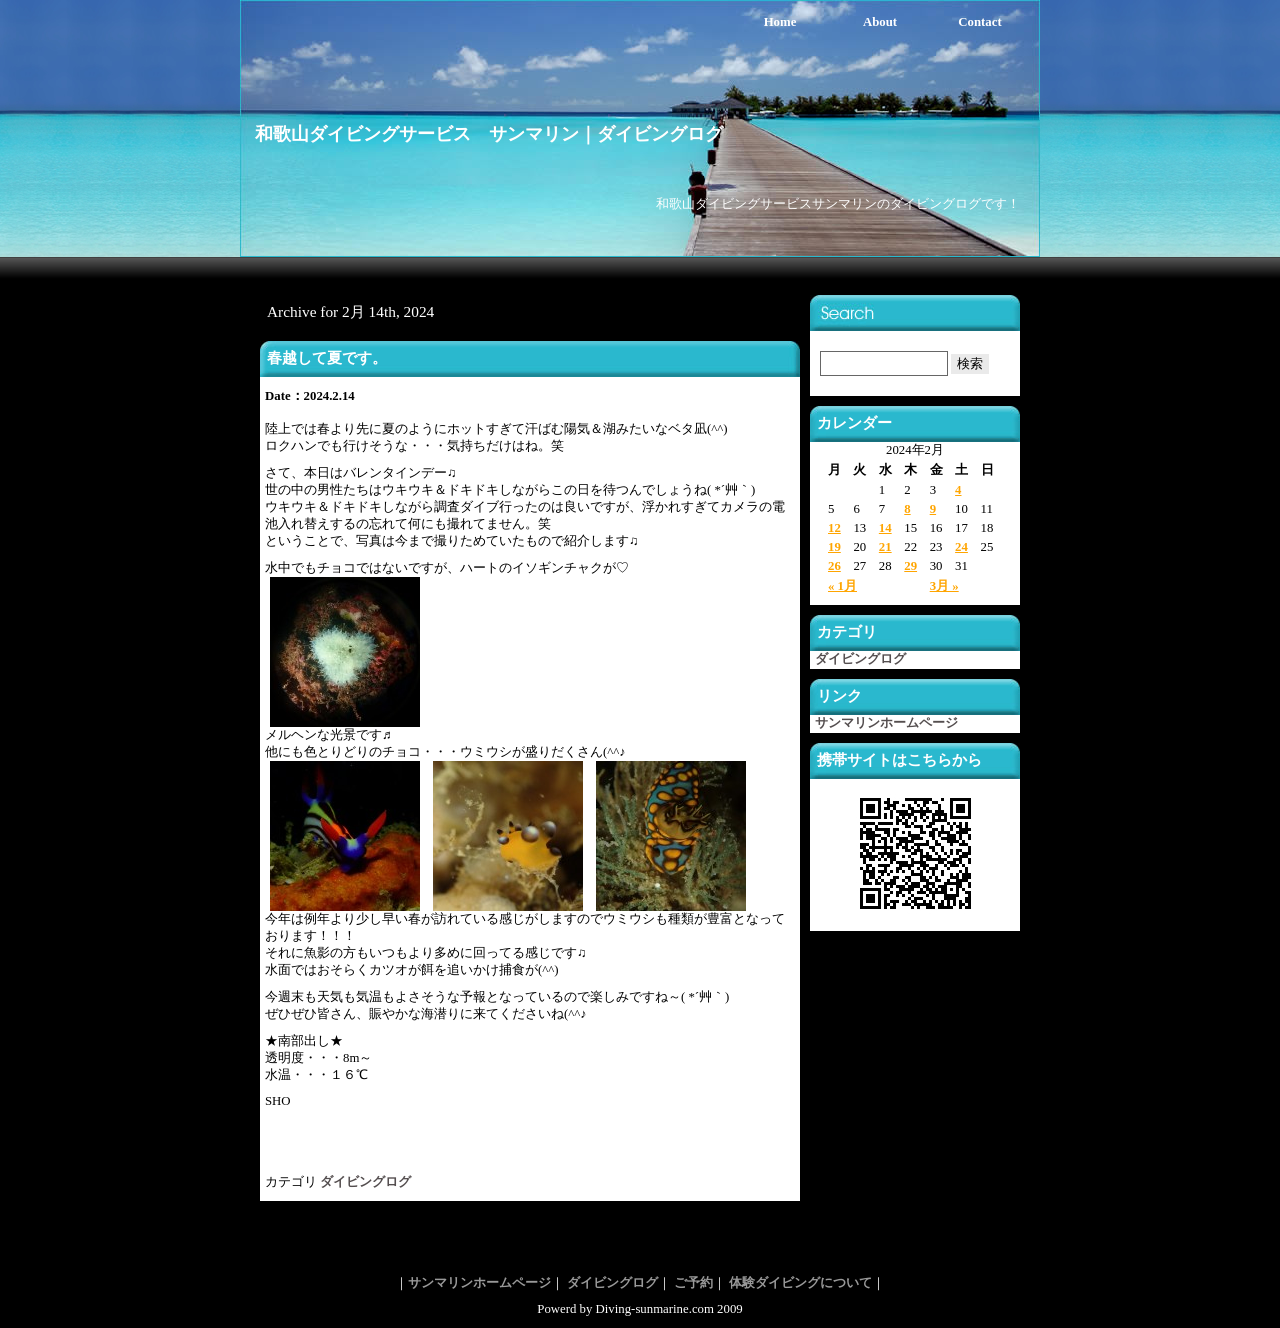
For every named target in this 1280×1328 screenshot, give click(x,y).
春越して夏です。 (327, 357)
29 (910, 566)
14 (885, 528)
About (880, 22)
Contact (979, 22)
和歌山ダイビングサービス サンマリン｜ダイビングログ (489, 134)
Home (780, 22)
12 (834, 528)
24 (961, 547)
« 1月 (842, 586)
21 (885, 547)
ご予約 (693, 1283)
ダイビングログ (365, 1182)
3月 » (944, 586)
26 (834, 566)
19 (834, 547)
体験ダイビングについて (800, 1283)
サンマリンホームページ (886, 723)
